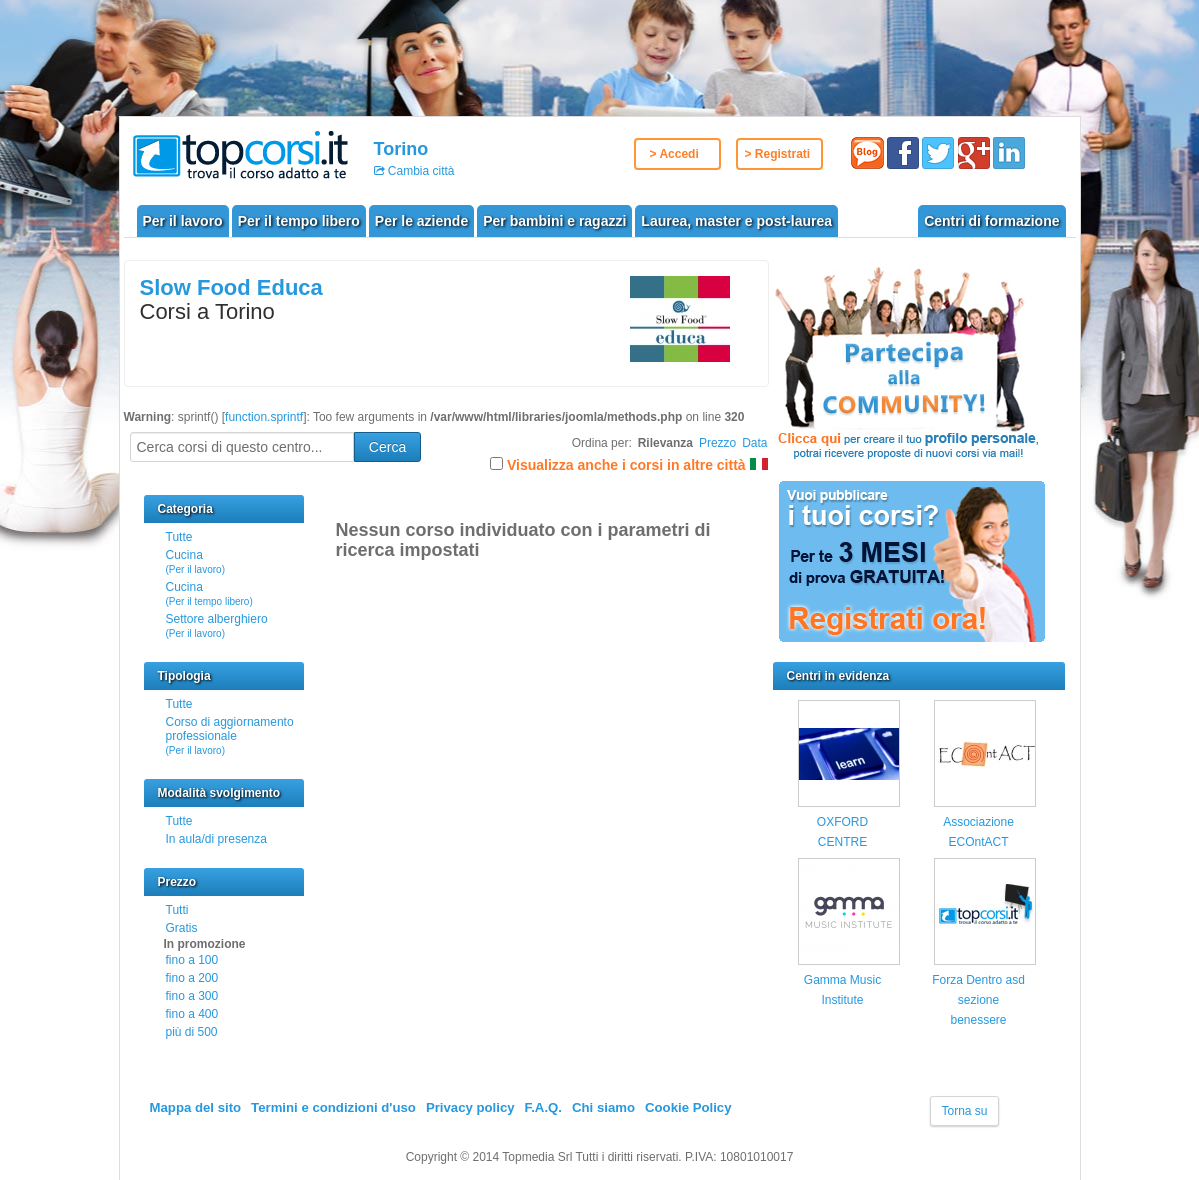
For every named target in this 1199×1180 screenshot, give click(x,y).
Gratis (182, 928)
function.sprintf (264, 417)
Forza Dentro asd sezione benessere (978, 1000)
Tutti (177, 910)
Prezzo (717, 443)
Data (754, 443)
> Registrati (778, 154)
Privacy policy (470, 1107)
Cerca (387, 447)
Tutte (179, 537)
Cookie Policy (688, 1107)
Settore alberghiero (217, 625)
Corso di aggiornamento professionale (230, 735)
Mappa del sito (196, 1107)
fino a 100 (192, 960)
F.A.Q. (543, 1107)
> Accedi (674, 154)
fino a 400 (192, 1014)
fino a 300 (192, 996)
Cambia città (420, 171)
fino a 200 (192, 978)
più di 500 (192, 1032)
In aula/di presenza (216, 839)
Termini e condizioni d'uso (333, 1107)
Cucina (195, 561)
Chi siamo (603, 1107)
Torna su (964, 1111)
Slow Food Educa (231, 287)
